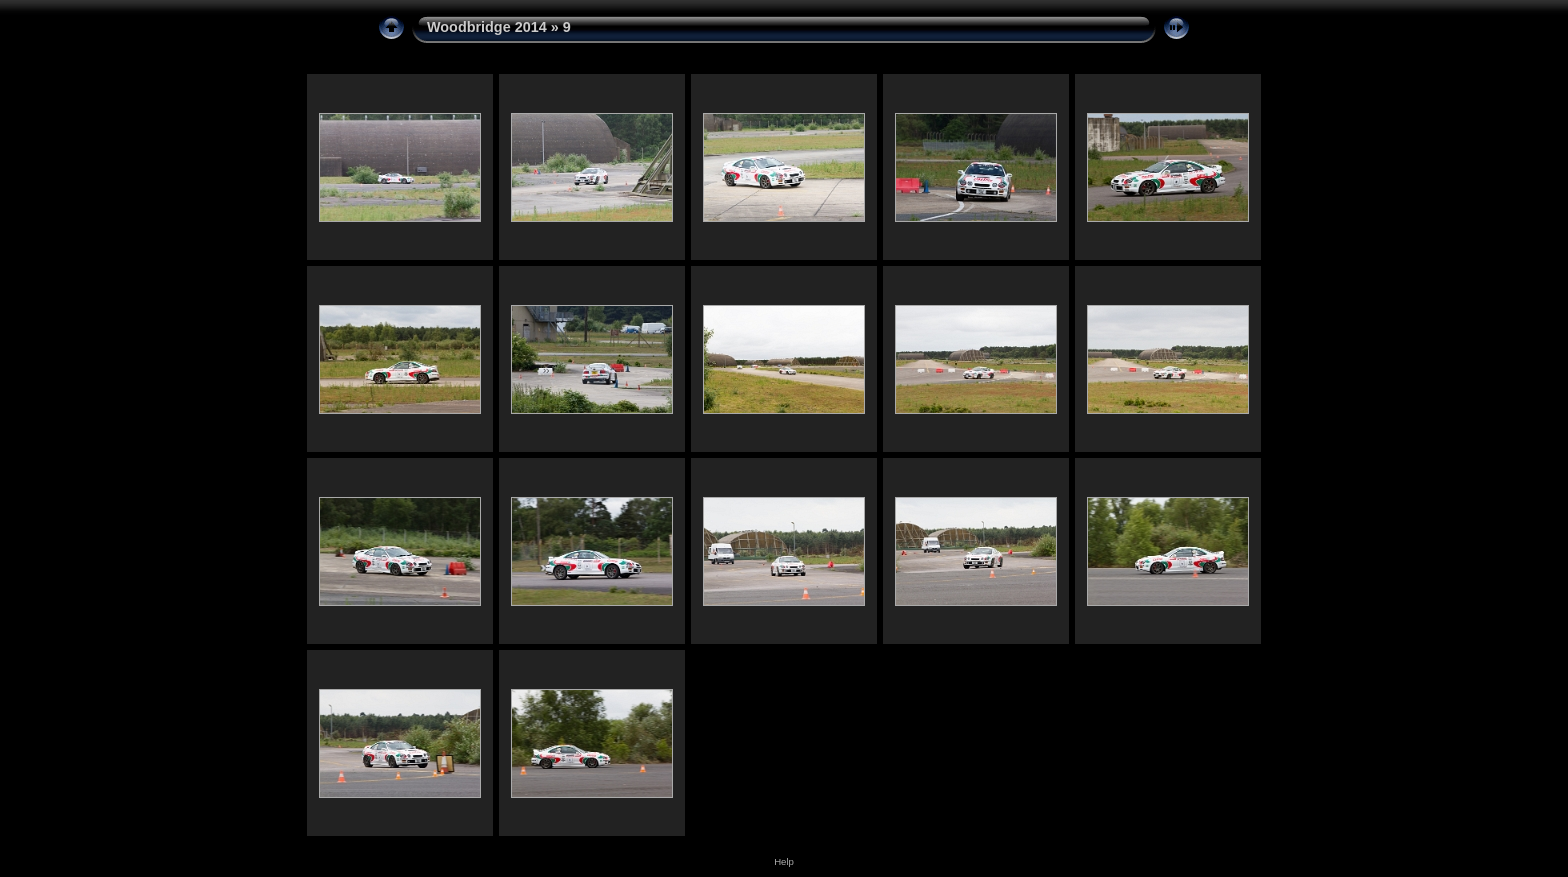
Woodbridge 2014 (487, 27)
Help (784, 861)
